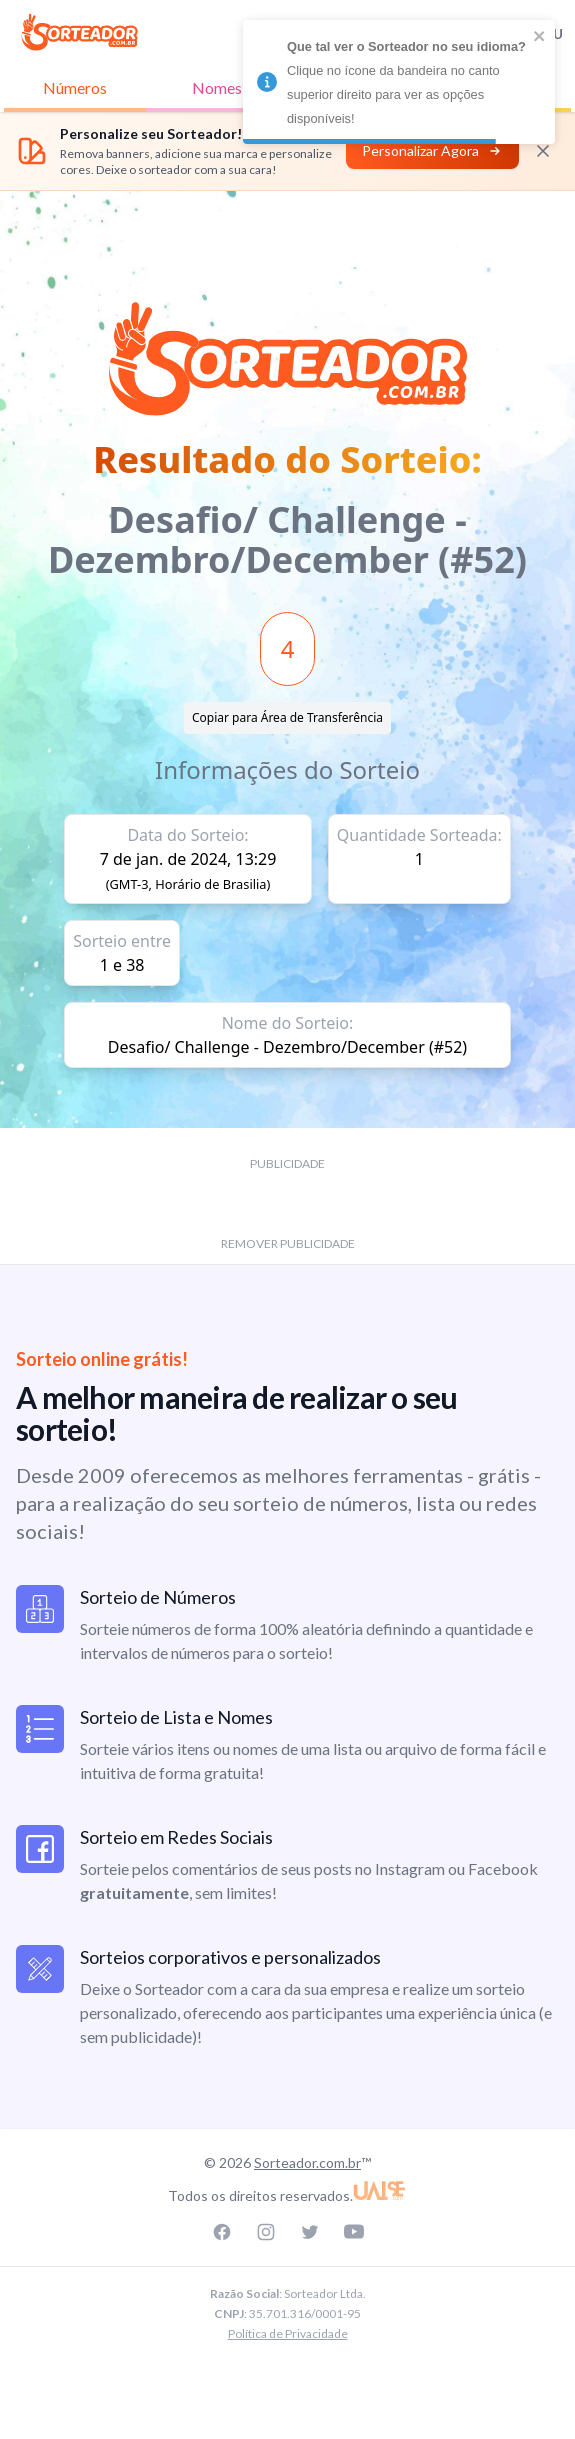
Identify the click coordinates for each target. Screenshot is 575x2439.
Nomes (217, 87)
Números (75, 87)
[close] (540, 36)
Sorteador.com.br (307, 2162)
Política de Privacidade (288, 2333)
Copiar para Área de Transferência (287, 717)
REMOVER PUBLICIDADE (288, 1243)
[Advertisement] (288, 236)
